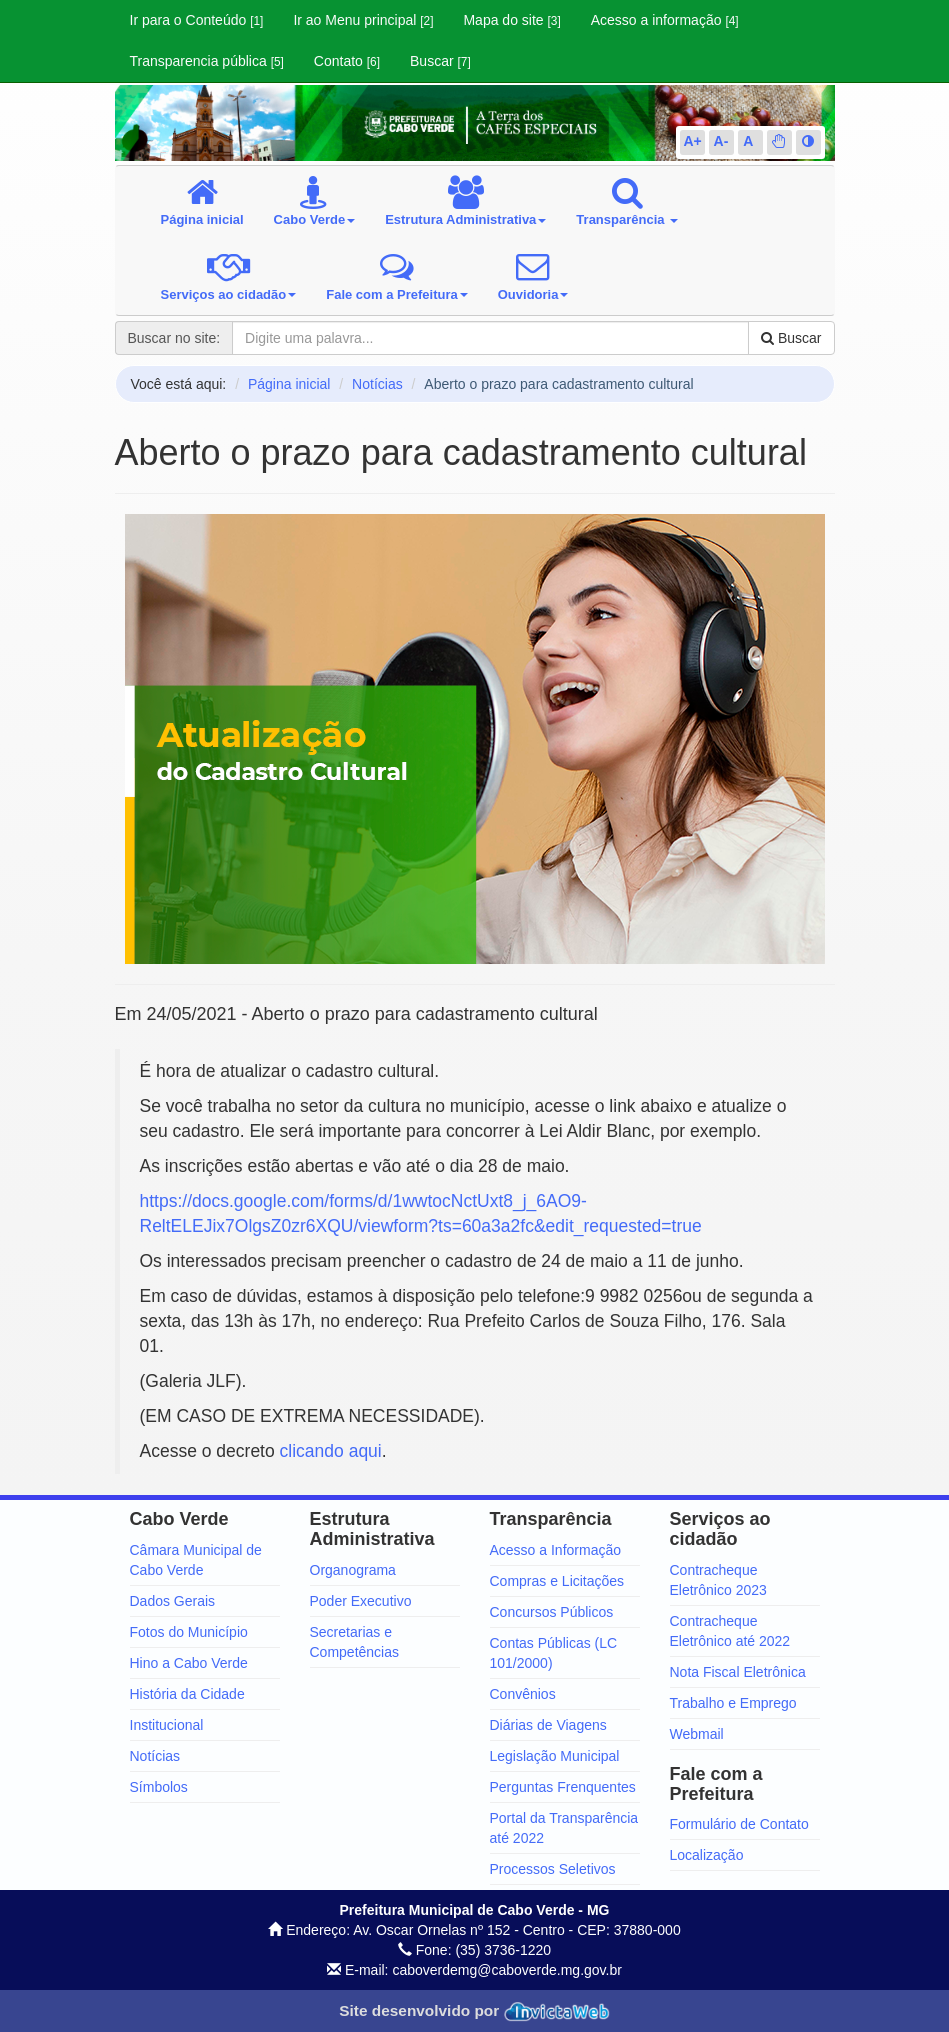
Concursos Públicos (552, 1612)
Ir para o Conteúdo (197, 20)
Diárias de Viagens (548, 1725)
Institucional (167, 1725)
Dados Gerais (173, 1601)
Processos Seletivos (553, 1869)
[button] (779, 141)
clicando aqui (331, 1451)
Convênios (523, 1694)
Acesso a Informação (556, 1550)
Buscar (440, 61)
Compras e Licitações (557, 1581)
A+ (693, 141)
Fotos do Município (189, 1632)
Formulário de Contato (739, 1824)
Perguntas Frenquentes (563, 1787)
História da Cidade (187, 1694)
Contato (347, 61)
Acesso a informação (665, 20)
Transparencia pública (207, 61)
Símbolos (159, 1787)
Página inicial (289, 384)
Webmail (697, 1734)
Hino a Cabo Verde (189, 1663)
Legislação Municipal (555, 1756)
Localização (707, 1855)
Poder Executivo (361, 1601)
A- (721, 141)
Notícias (377, 384)
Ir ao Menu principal (363, 20)
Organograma (353, 1570)
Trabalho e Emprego (733, 1703)
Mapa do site (511, 20)
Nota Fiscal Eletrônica (738, 1672)
